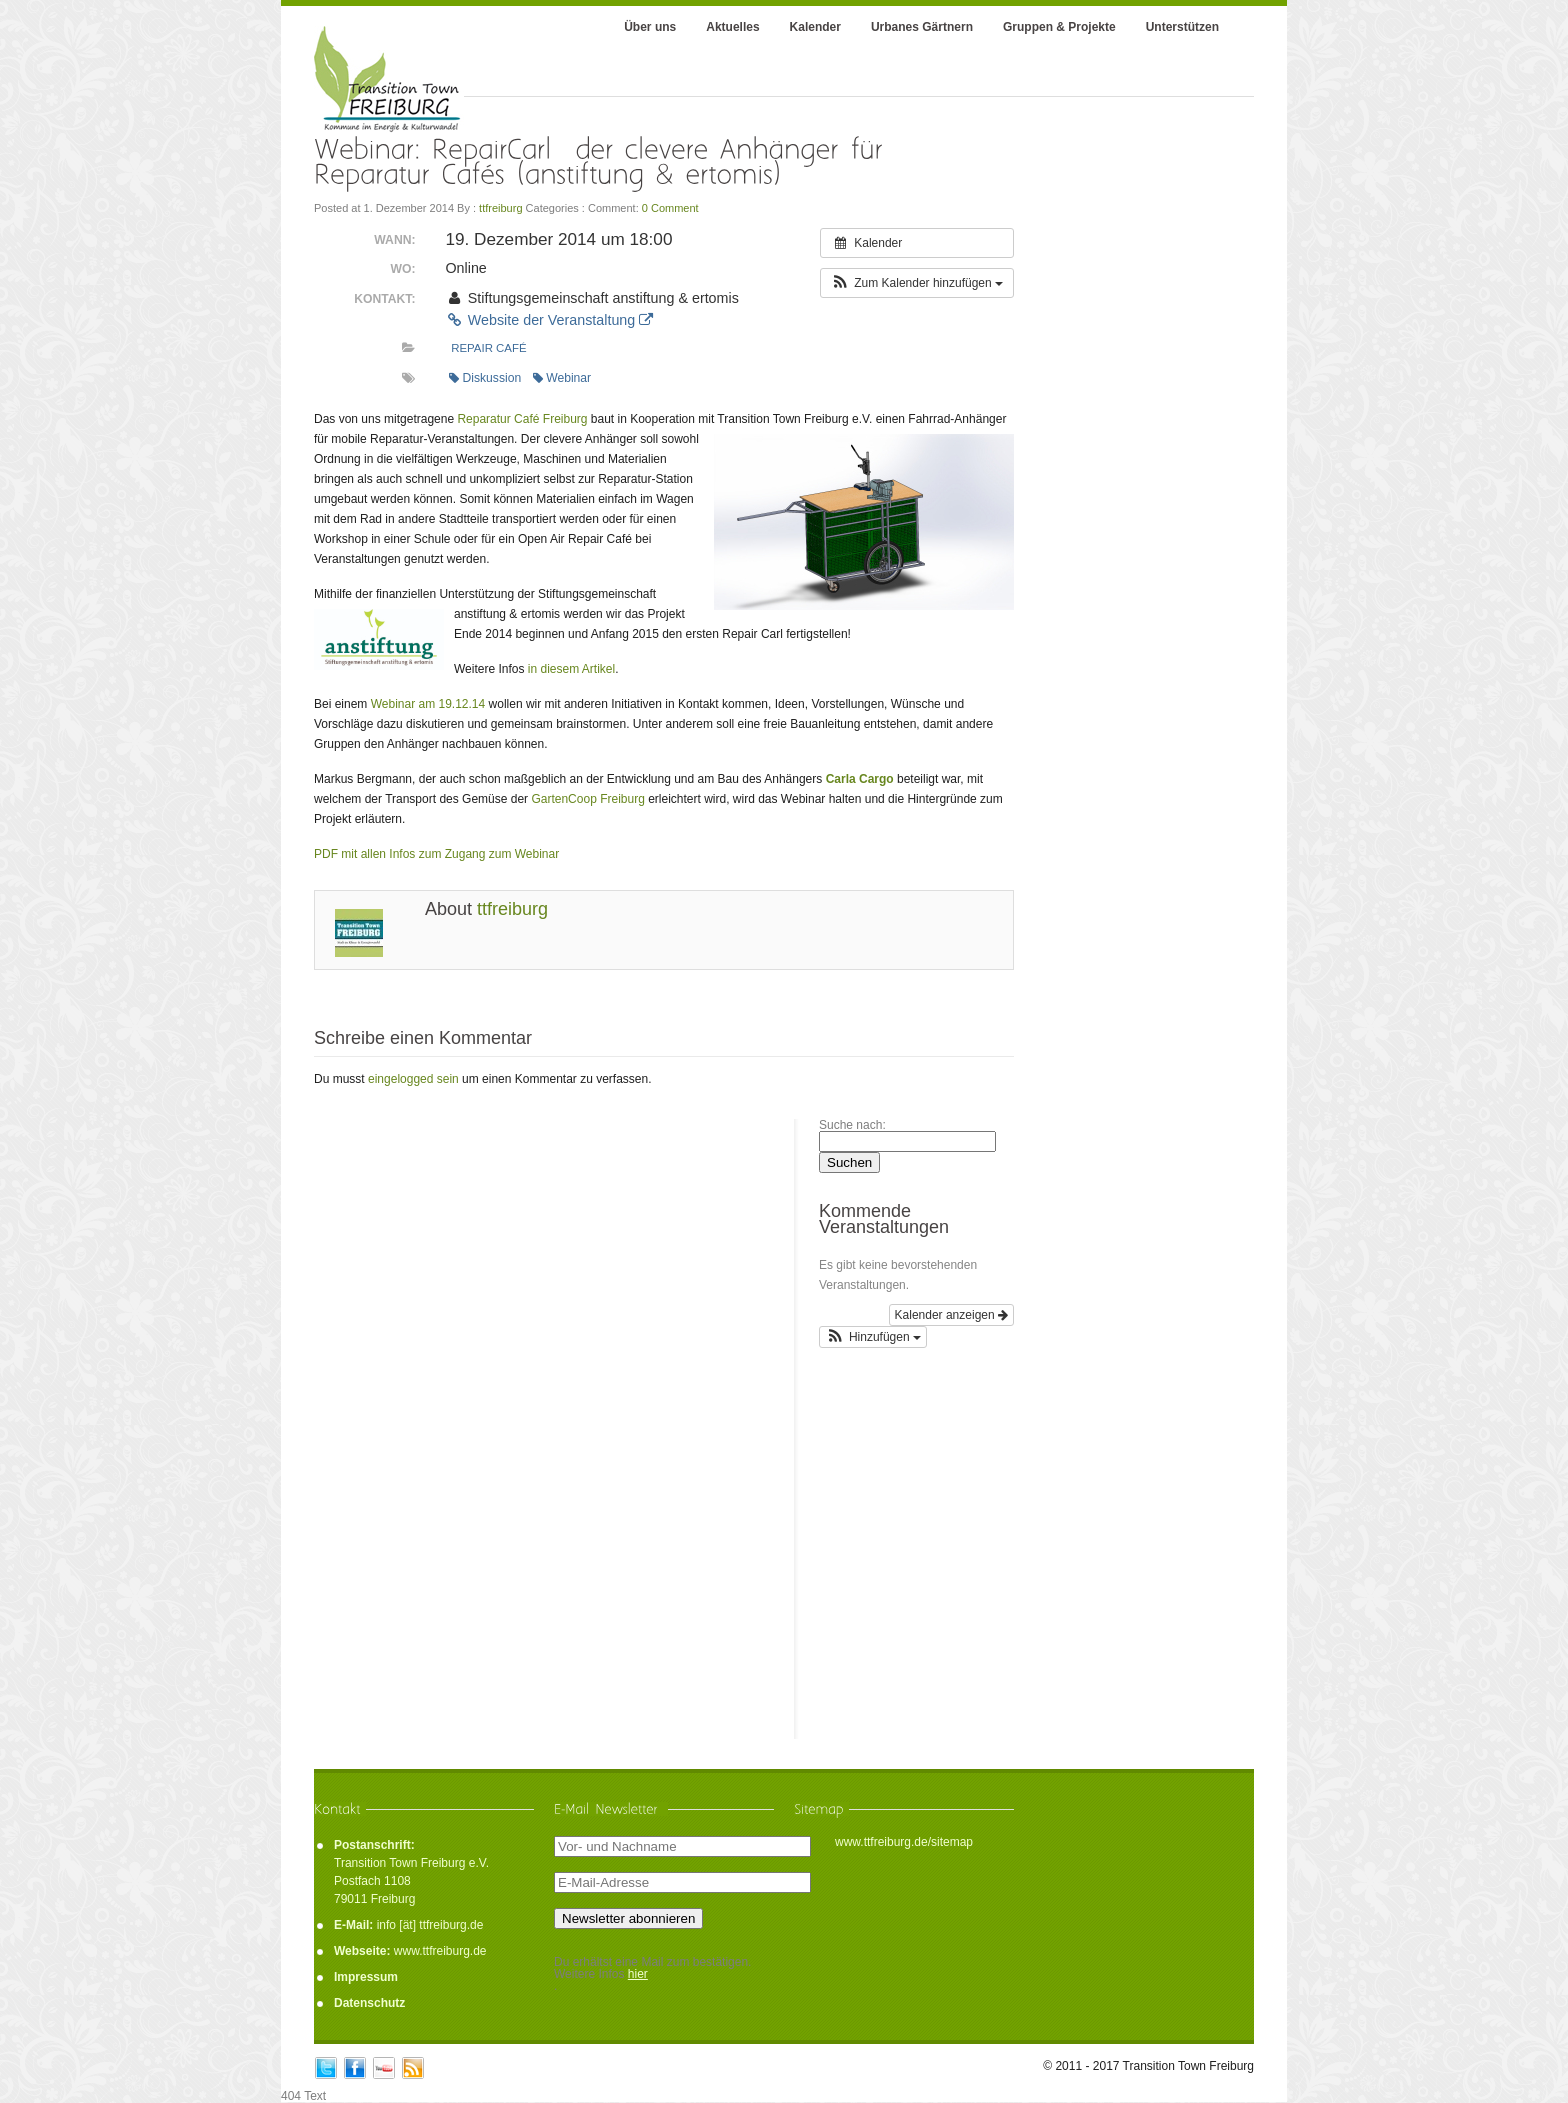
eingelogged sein (413, 1079)
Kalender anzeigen (951, 1315)
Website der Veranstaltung (549, 320)
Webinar (562, 378)
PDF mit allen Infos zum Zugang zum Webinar (436, 854)
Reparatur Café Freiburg (522, 419)
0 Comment (670, 208)
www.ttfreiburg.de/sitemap (904, 1842)
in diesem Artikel (571, 669)
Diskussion (485, 378)
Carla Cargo (860, 779)
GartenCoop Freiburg (587, 799)
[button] (917, 283)
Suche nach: (852, 1125)
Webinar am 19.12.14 (428, 704)
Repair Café (488, 348)
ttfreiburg (500, 208)
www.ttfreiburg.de (440, 1951)
